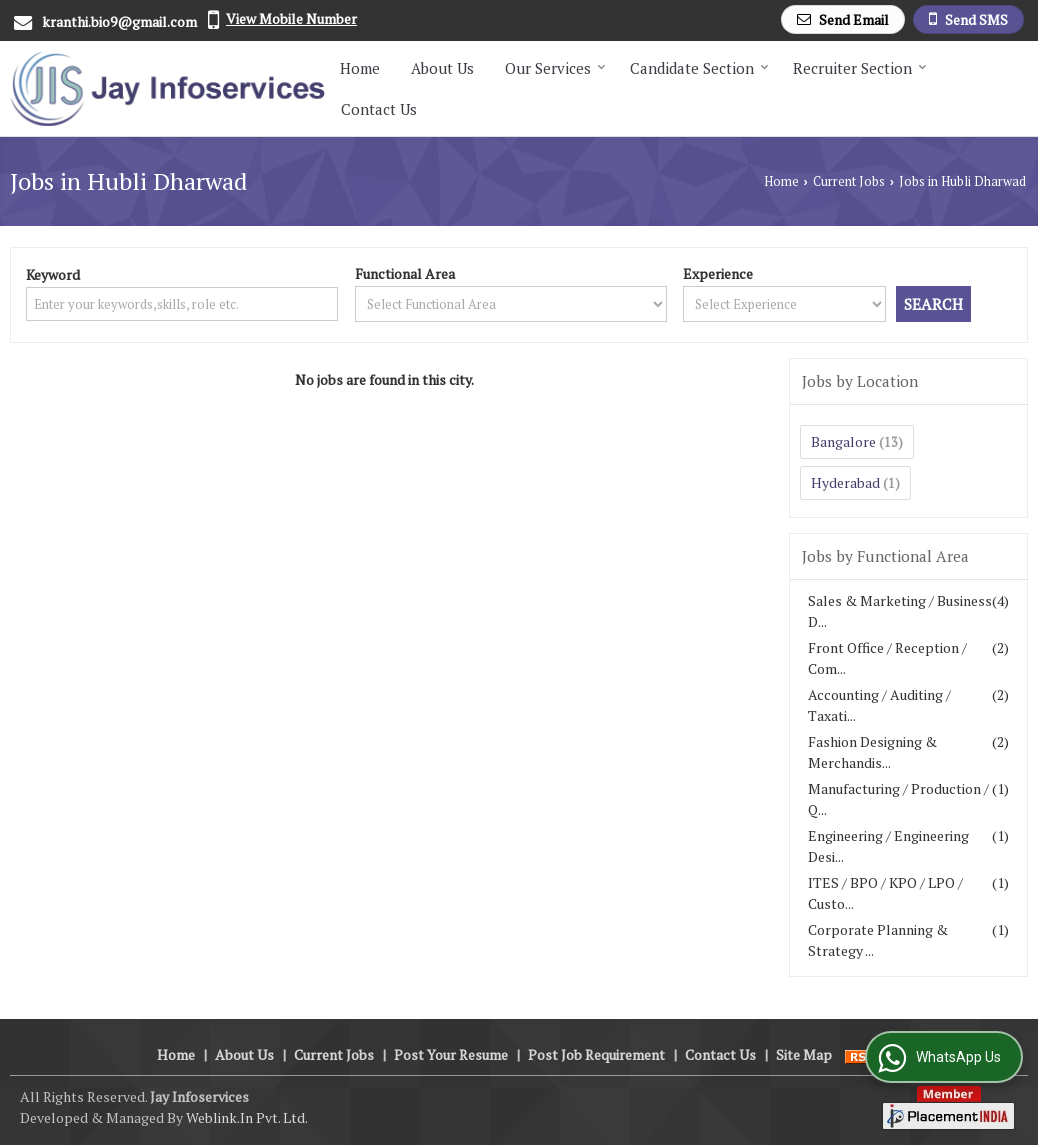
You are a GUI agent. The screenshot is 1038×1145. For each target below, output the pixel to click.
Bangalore (843, 441)
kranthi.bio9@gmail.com (119, 21)
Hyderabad (845, 482)
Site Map (804, 1054)
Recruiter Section (860, 68)
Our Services (555, 68)
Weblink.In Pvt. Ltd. (247, 1117)
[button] (291, 18)
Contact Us (379, 109)
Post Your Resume (451, 1054)
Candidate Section (699, 68)
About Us (442, 68)
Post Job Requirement (596, 1054)
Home (360, 68)
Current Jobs (849, 181)
